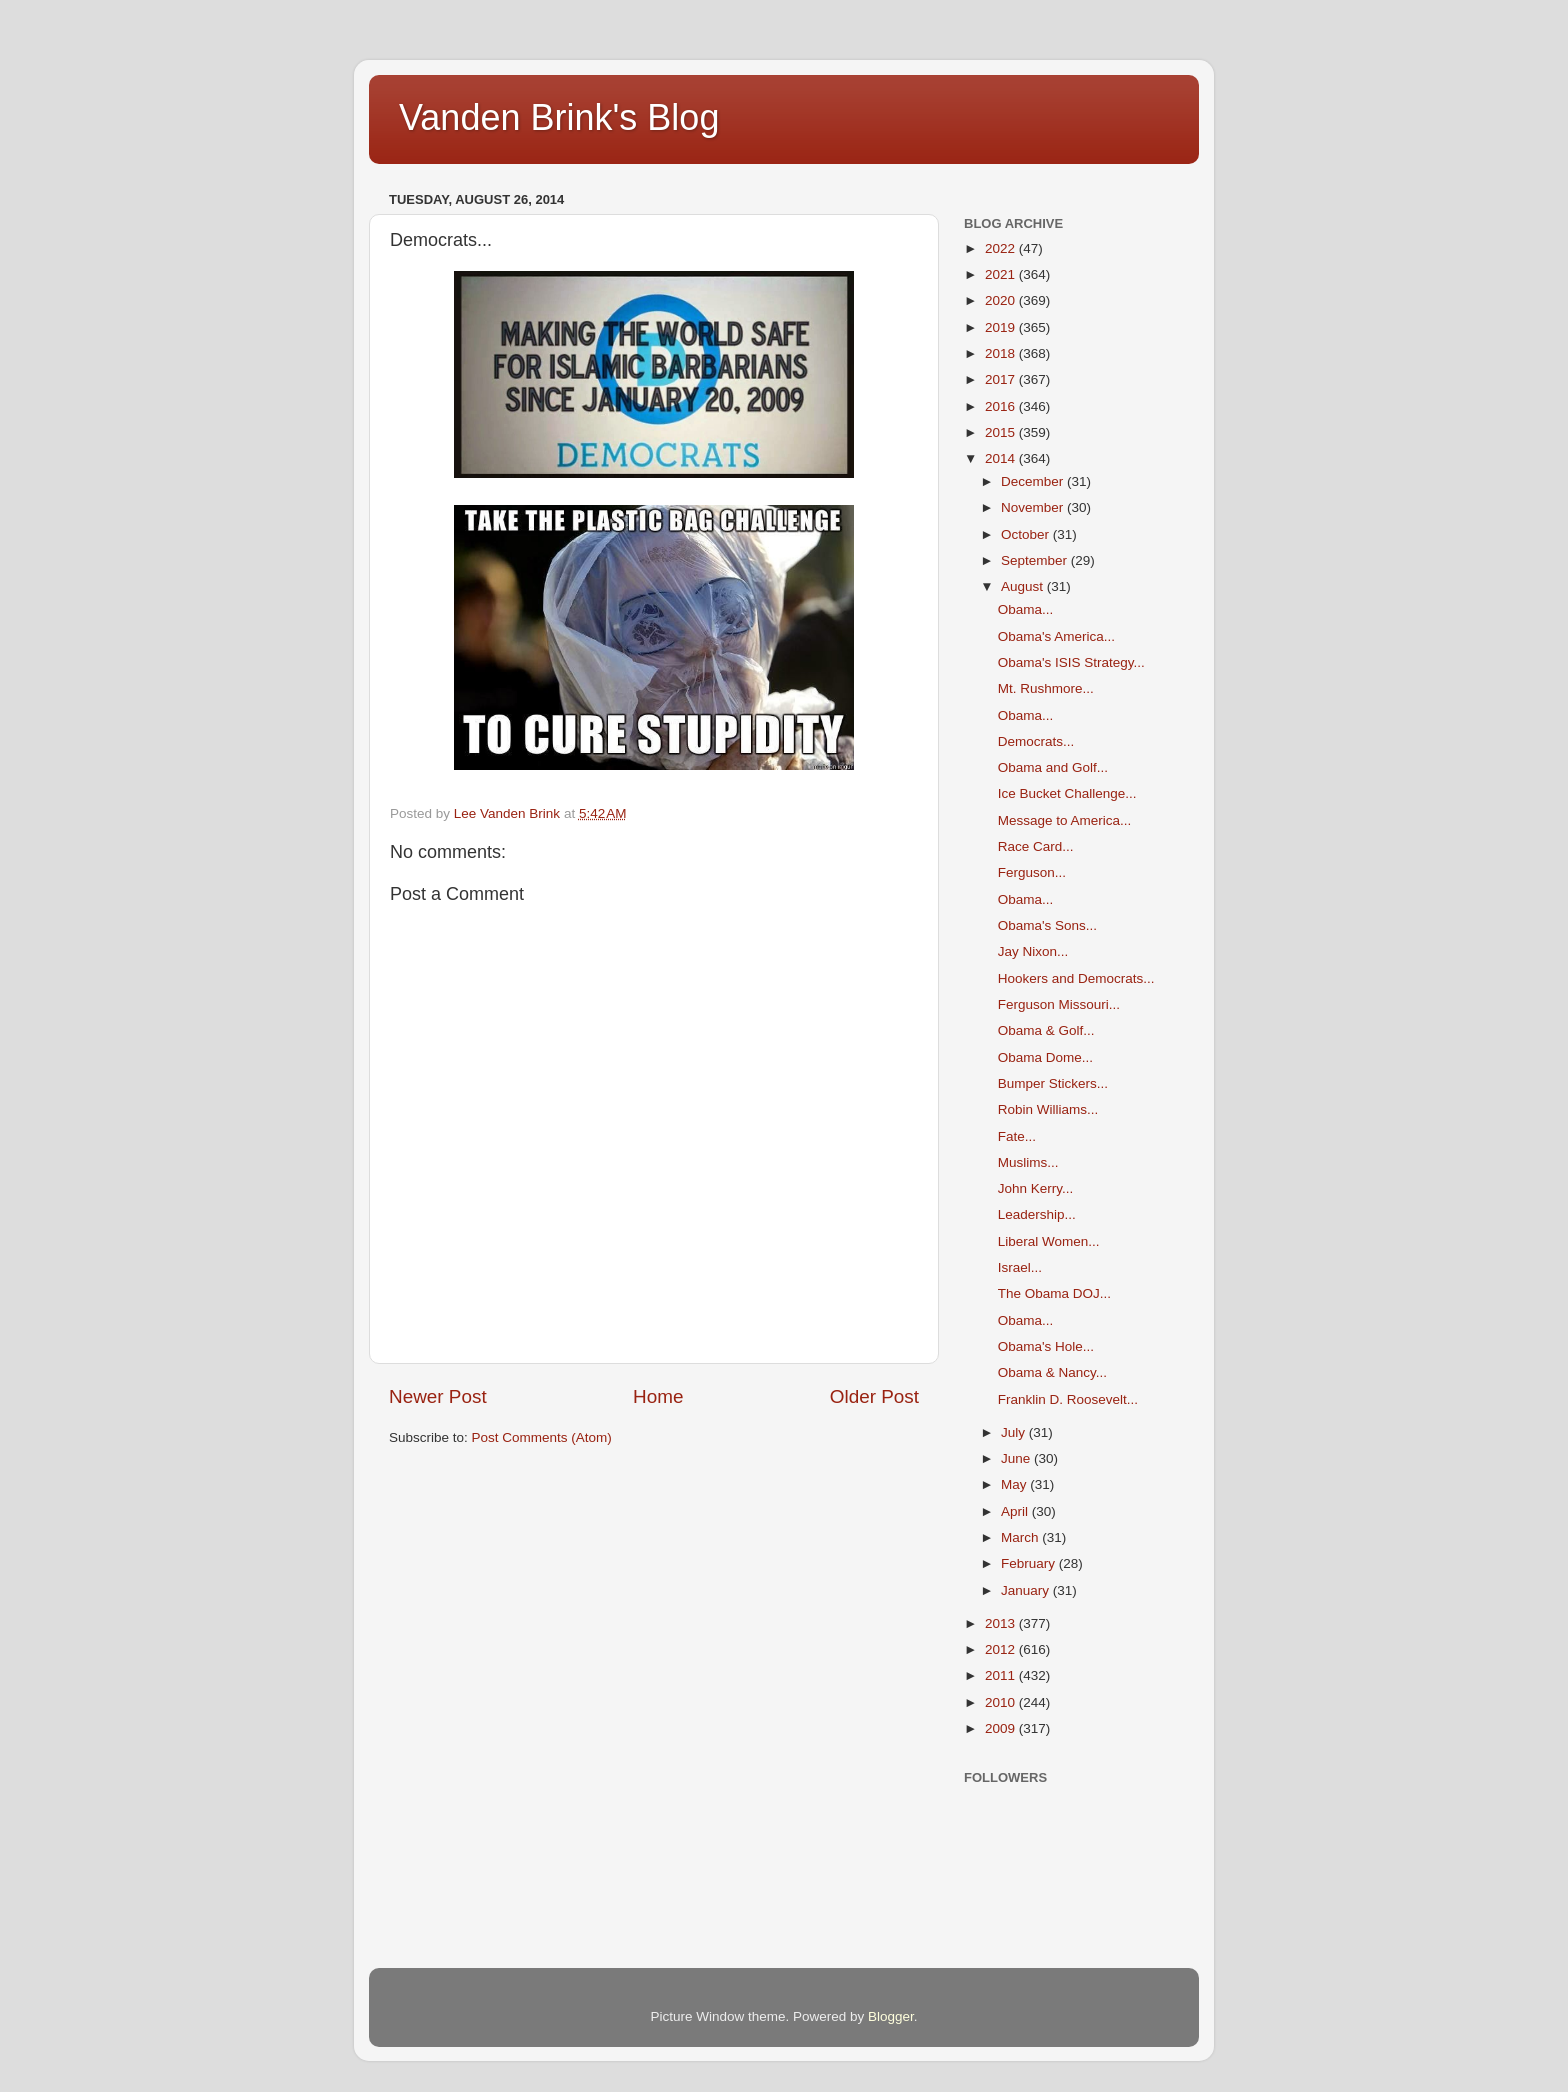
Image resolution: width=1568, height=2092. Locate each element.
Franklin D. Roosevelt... (1068, 1399)
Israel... (1020, 1267)
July (1015, 1432)
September (1036, 560)
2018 (1002, 353)
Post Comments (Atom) (542, 1437)
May (1015, 1484)
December (1034, 481)
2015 (1002, 432)
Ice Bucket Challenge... (1067, 793)
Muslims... (1028, 1162)
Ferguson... (1032, 872)
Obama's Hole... (1046, 1346)
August (1024, 586)
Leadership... (1037, 1214)
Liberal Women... (1049, 1241)
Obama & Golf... (1046, 1030)
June (1017, 1458)
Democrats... (1036, 741)
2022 (1002, 248)
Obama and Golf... (1053, 767)
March (1021, 1537)
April (1016, 1511)
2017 (1002, 379)
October (1027, 534)
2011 (1002, 1675)
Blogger (891, 2016)
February (1030, 1563)
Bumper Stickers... (1053, 1083)
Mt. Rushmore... (1046, 688)
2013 (1002, 1623)
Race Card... (1036, 846)
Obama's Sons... (1047, 925)
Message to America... (1065, 820)
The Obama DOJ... (1054, 1293)
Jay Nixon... (1033, 951)
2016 (1002, 406)
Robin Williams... (1048, 1109)
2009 (1002, 1728)
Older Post (874, 1396)
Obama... (1026, 609)
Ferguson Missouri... (1059, 1004)
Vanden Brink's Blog (559, 117)
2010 (1002, 1702)
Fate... (1017, 1136)
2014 (1002, 458)
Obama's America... (1056, 636)
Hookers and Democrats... (1076, 978)
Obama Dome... (1045, 1057)
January (1027, 1590)
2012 (1002, 1649)
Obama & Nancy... (1052, 1372)
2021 (1002, 274)
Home (658, 1396)
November (1034, 507)
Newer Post (438, 1396)
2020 (1002, 300)
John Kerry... (1036, 1188)
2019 (1002, 327)
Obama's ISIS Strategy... (1071, 662)
